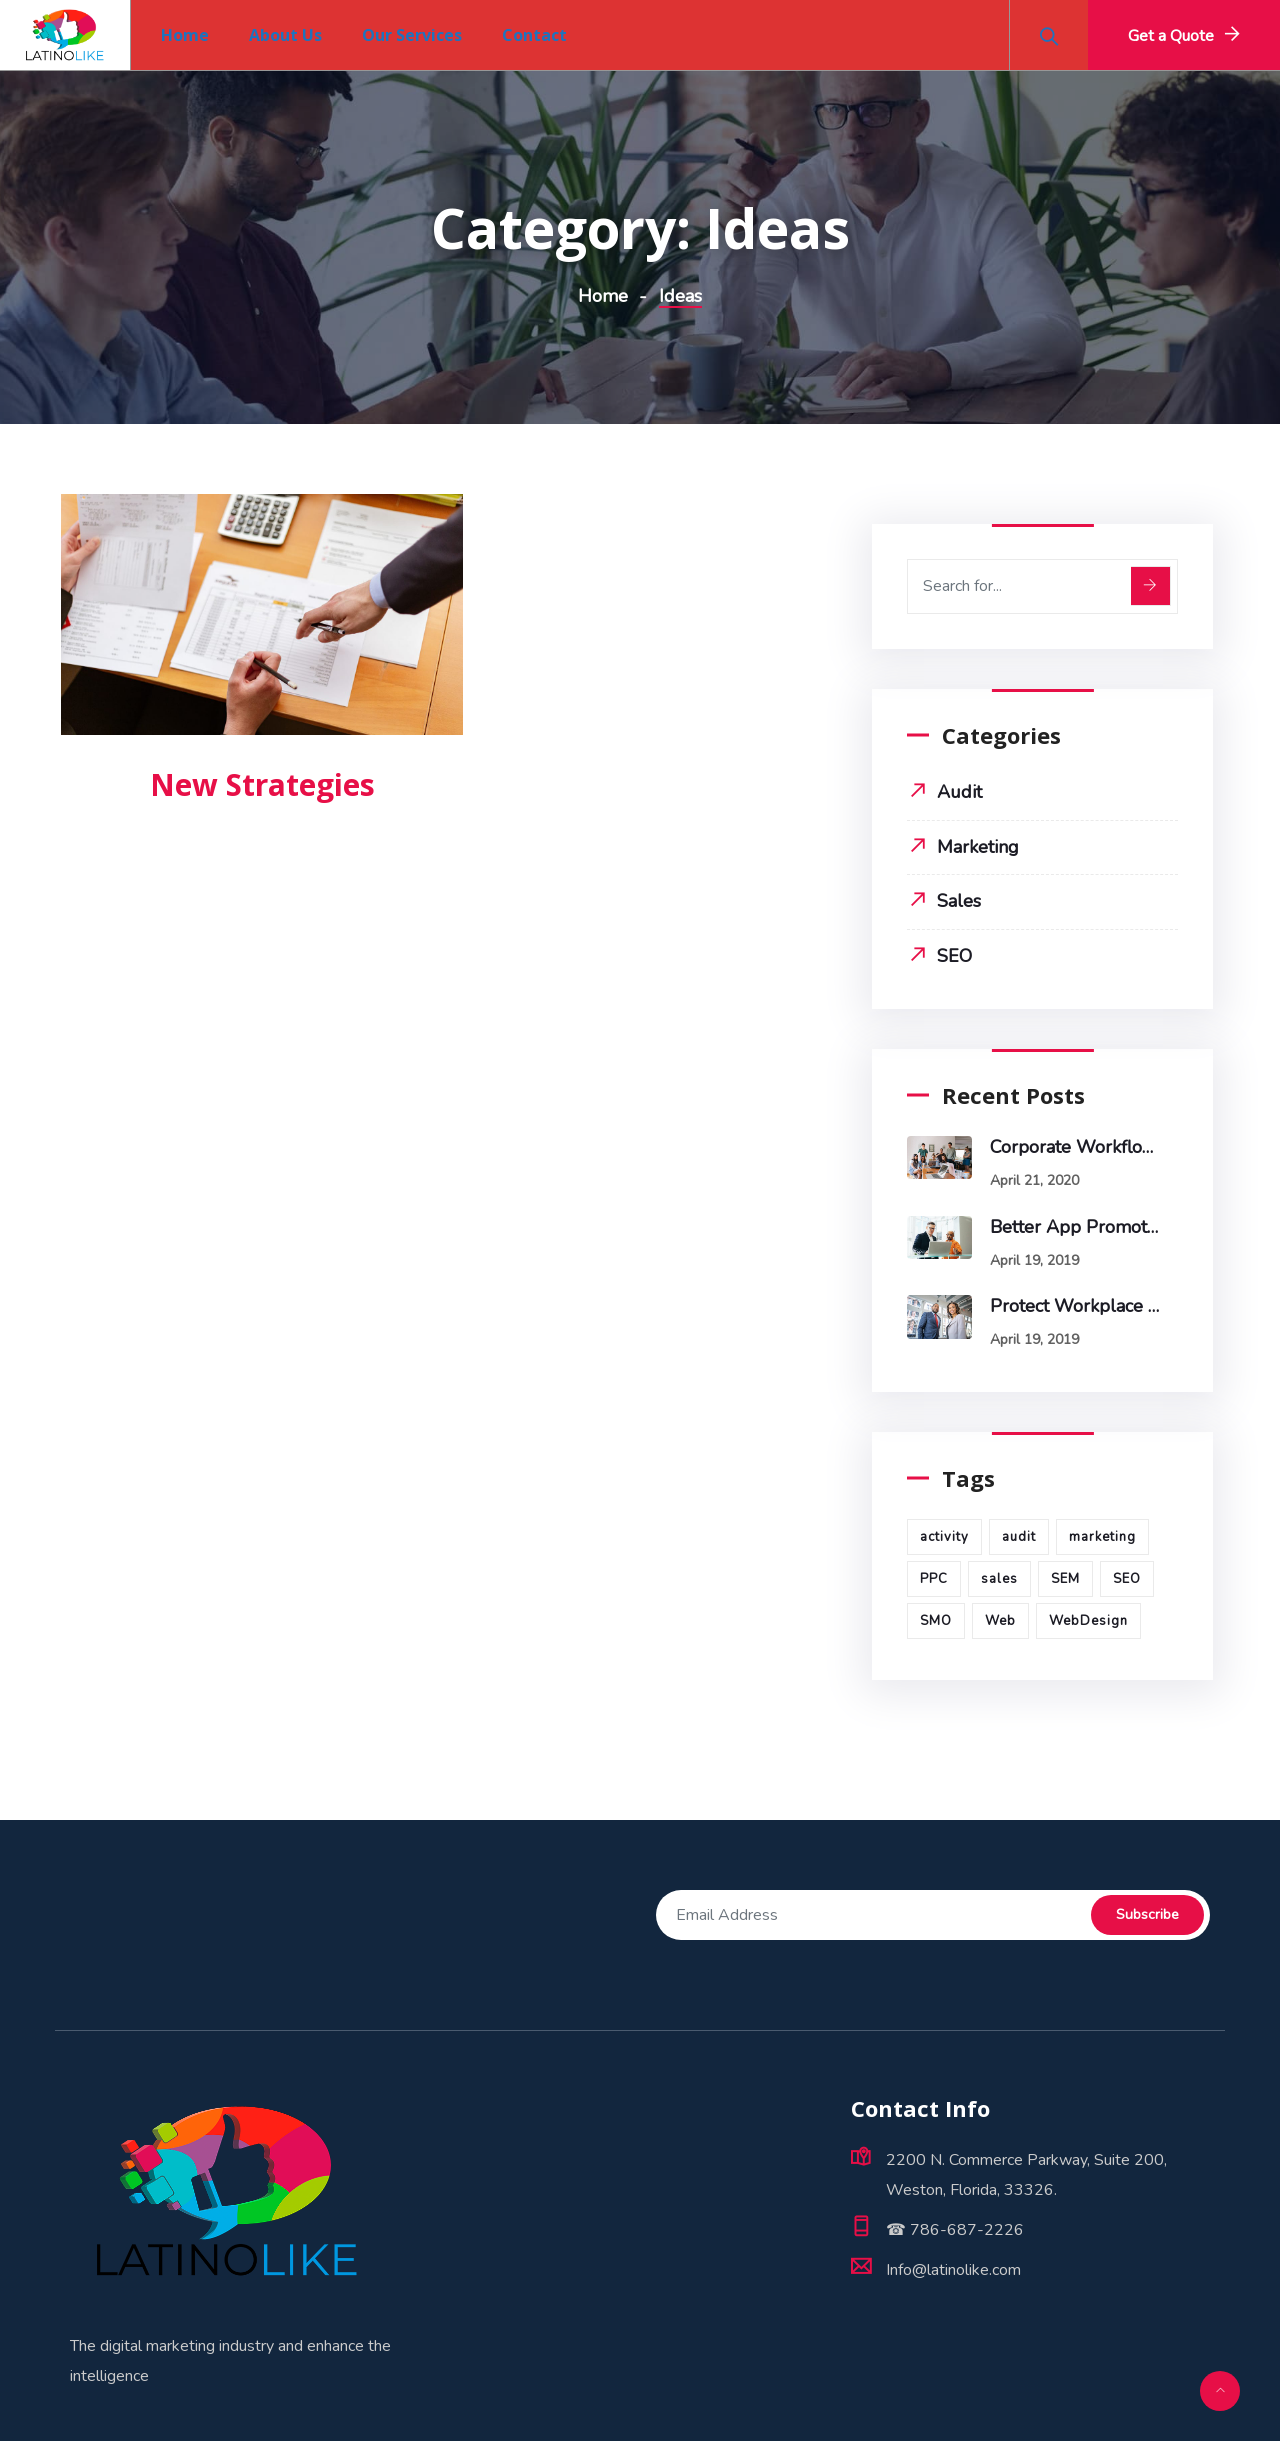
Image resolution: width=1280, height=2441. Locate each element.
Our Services (412, 35)
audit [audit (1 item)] (1019, 1537)
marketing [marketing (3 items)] (1102, 1537)
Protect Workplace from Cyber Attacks (1075, 1306)
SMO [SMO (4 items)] (936, 1621)
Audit (959, 792)
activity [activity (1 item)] (944, 1537)
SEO (954, 956)
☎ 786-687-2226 (955, 2230)
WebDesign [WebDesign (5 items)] (1088, 1621)
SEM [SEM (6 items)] (1065, 1579)
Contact (534, 35)
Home (185, 35)
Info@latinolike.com (953, 2270)
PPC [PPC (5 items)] (934, 1579)
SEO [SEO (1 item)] (1127, 1579)
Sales (959, 901)
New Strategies (262, 784)
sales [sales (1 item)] (999, 1579)
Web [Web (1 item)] (1000, 1621)
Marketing (978, 847)
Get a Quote (1171, 36)
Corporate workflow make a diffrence (1075, 1147)
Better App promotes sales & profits (1075, 1227)
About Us (285, 35)
